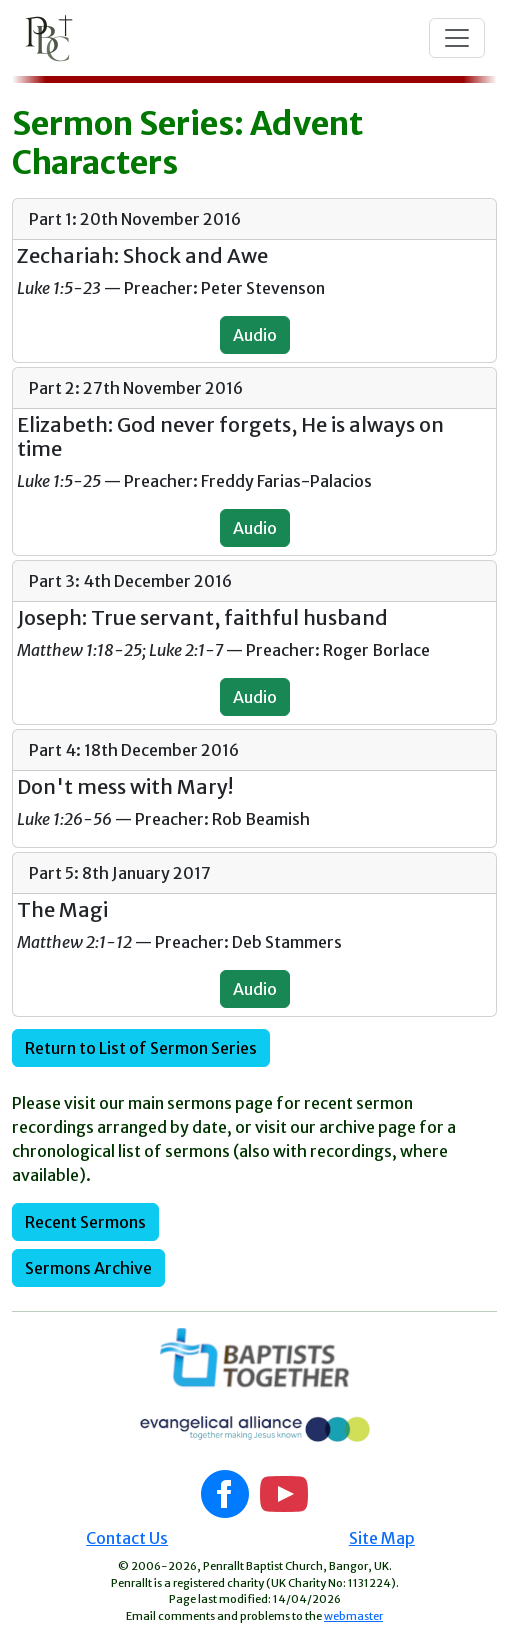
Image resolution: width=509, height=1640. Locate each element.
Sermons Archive (88, 1268)
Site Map (382, 1538)
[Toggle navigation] (457, 38)
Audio (255, 335)
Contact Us (127, 1538)
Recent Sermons (85, 1222)
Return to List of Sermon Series (141, 1048)
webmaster (353, 1616)
